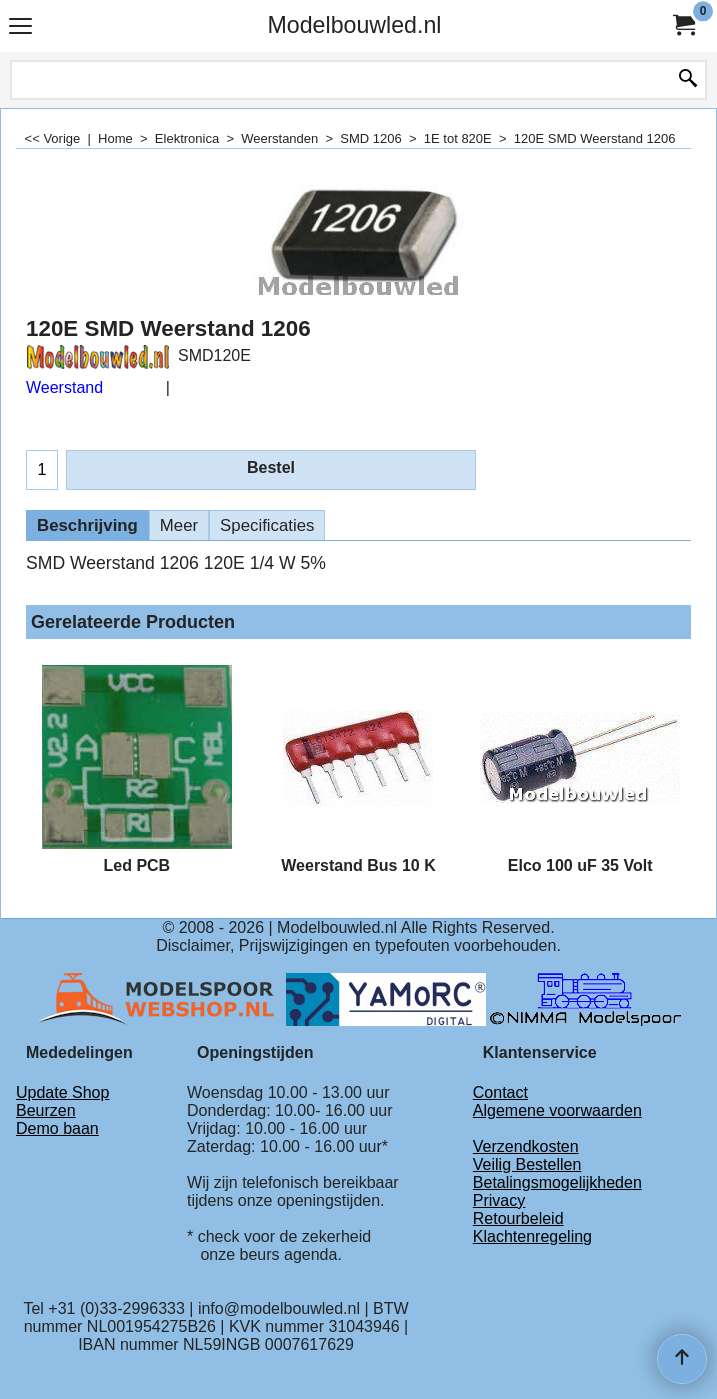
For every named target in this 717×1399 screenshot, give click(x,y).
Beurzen (46, 1110)
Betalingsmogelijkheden (557, 1182)
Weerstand (64, 387)
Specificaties (267, 525)
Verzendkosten (526, 1146)
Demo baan (57, 1128)
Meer (179, 525)
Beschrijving (87, 525)
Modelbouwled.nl (354, 25)
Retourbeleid (518, 1218)
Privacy (499, 1200)
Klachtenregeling (532, 1236)
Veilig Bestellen (527, 1164)
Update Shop (62, 1092)
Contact (500, 1092)
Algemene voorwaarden (557, 1110)
